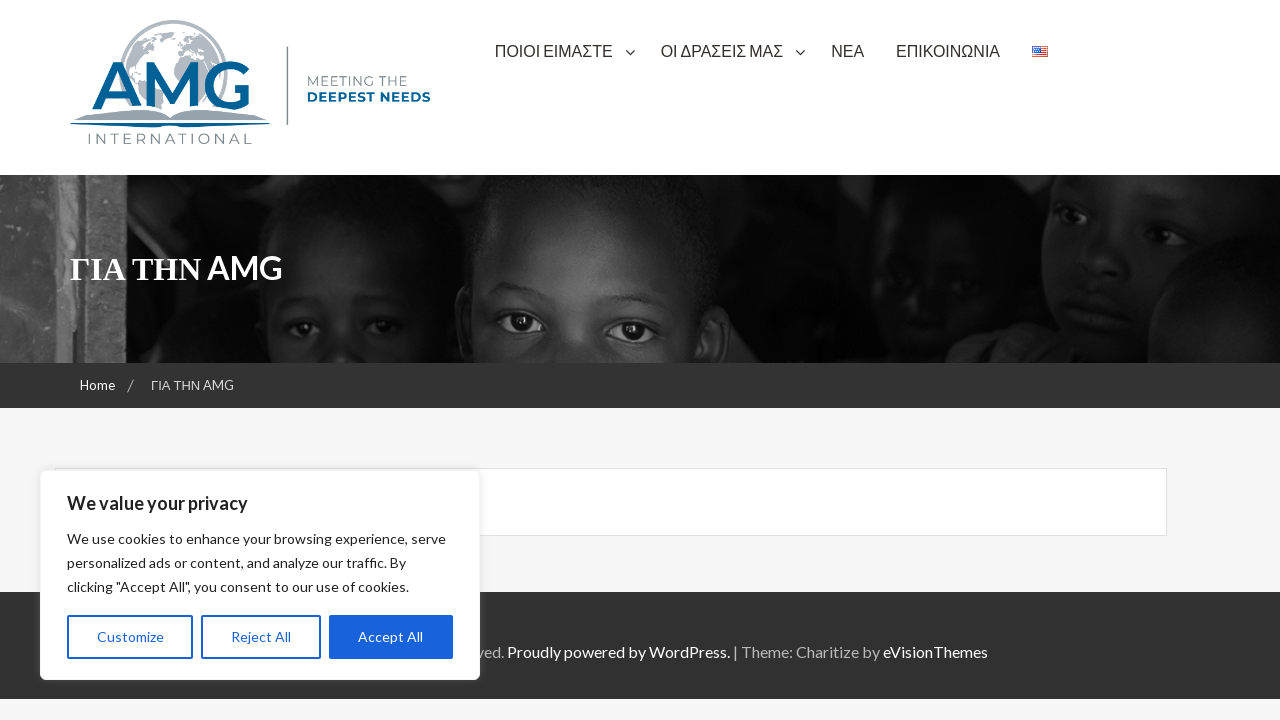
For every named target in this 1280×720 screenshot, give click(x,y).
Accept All (390, 636)
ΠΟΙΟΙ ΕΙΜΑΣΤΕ (554, 50)
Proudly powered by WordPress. (618, 651)
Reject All (261, 636)
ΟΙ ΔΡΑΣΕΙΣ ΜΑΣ (722, 50)
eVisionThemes (935, 651)
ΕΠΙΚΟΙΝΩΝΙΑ (948, 50)
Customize (130, 636)
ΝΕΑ (847, 50)
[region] (260, 575)
